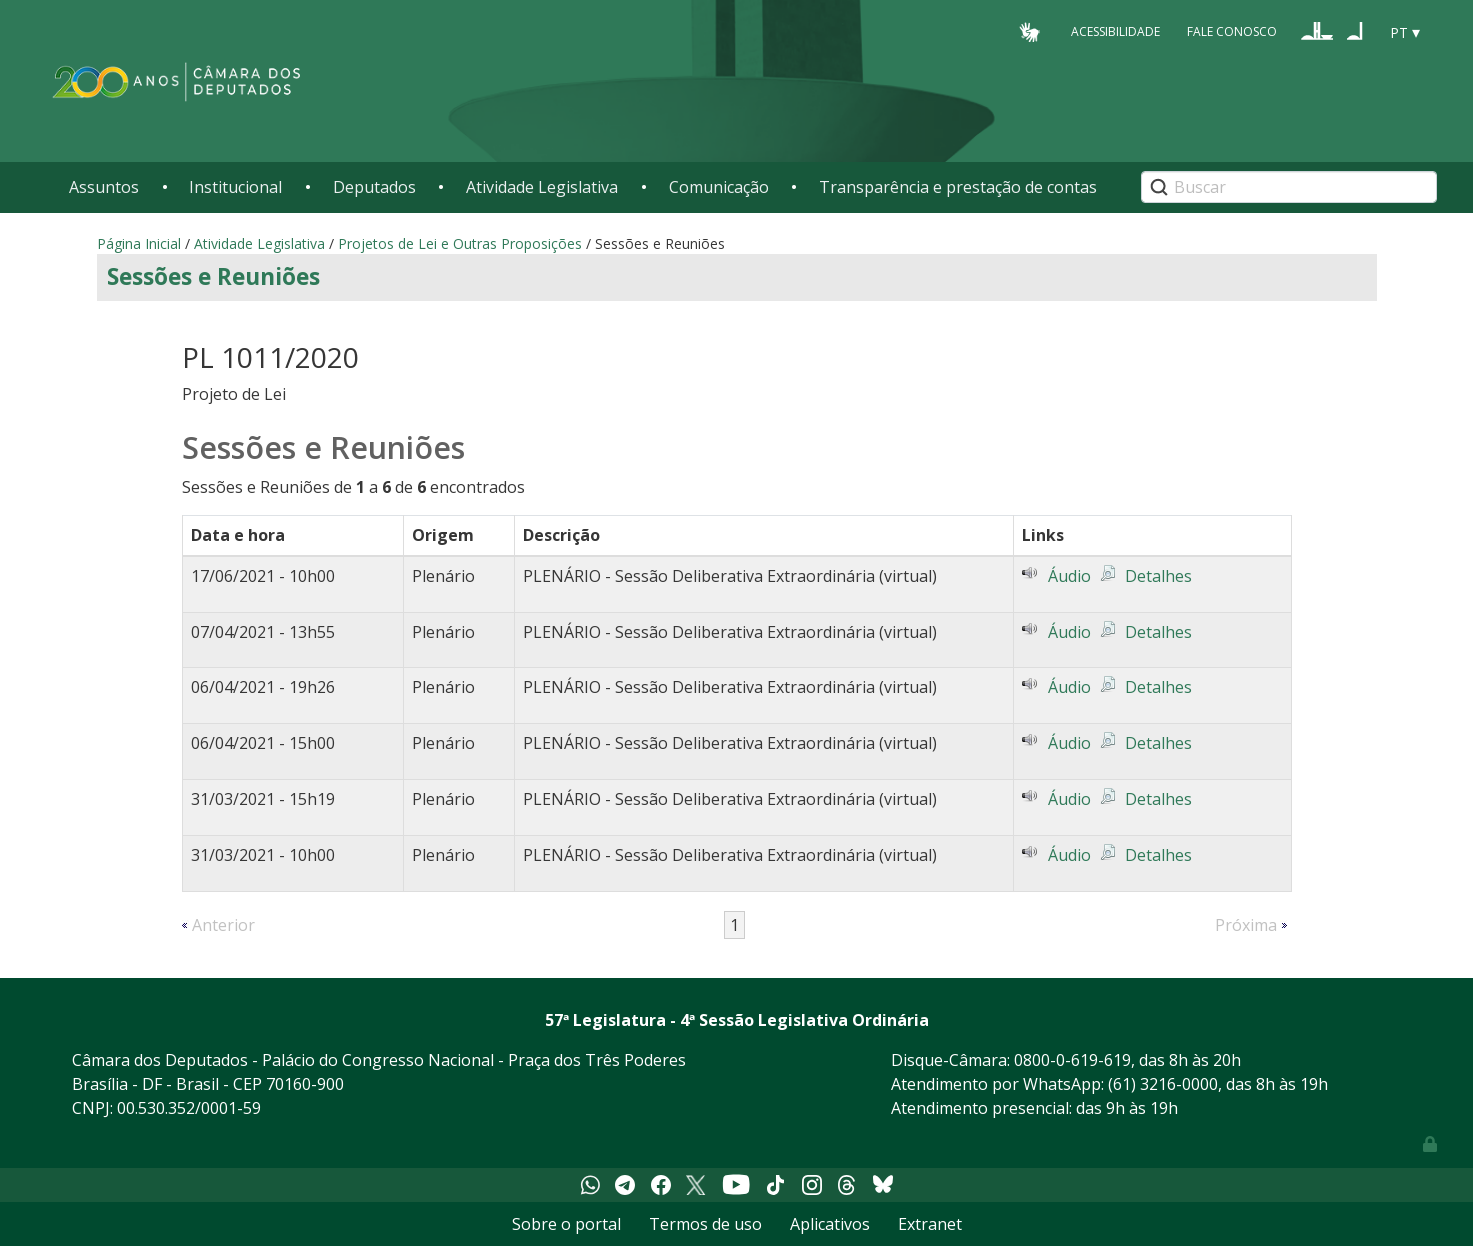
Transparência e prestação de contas (958, 187)
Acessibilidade (1115, 31)
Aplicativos (830, 1224)
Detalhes (1158, 576)
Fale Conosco (1232, 31)
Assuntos (104, 187)
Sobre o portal (566, 1224)
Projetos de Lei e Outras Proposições (460, 243)
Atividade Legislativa (542, 187)
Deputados (374, 187)
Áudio (1069, 576)
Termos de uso (705, 1224)
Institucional (235, 187)
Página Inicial (139, 243)
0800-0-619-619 (1072, 1060)
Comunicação (719, 187)
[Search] (1289, 187)
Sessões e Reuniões (213, 276)
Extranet (930, 1224)
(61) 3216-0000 (1163, 1084)
